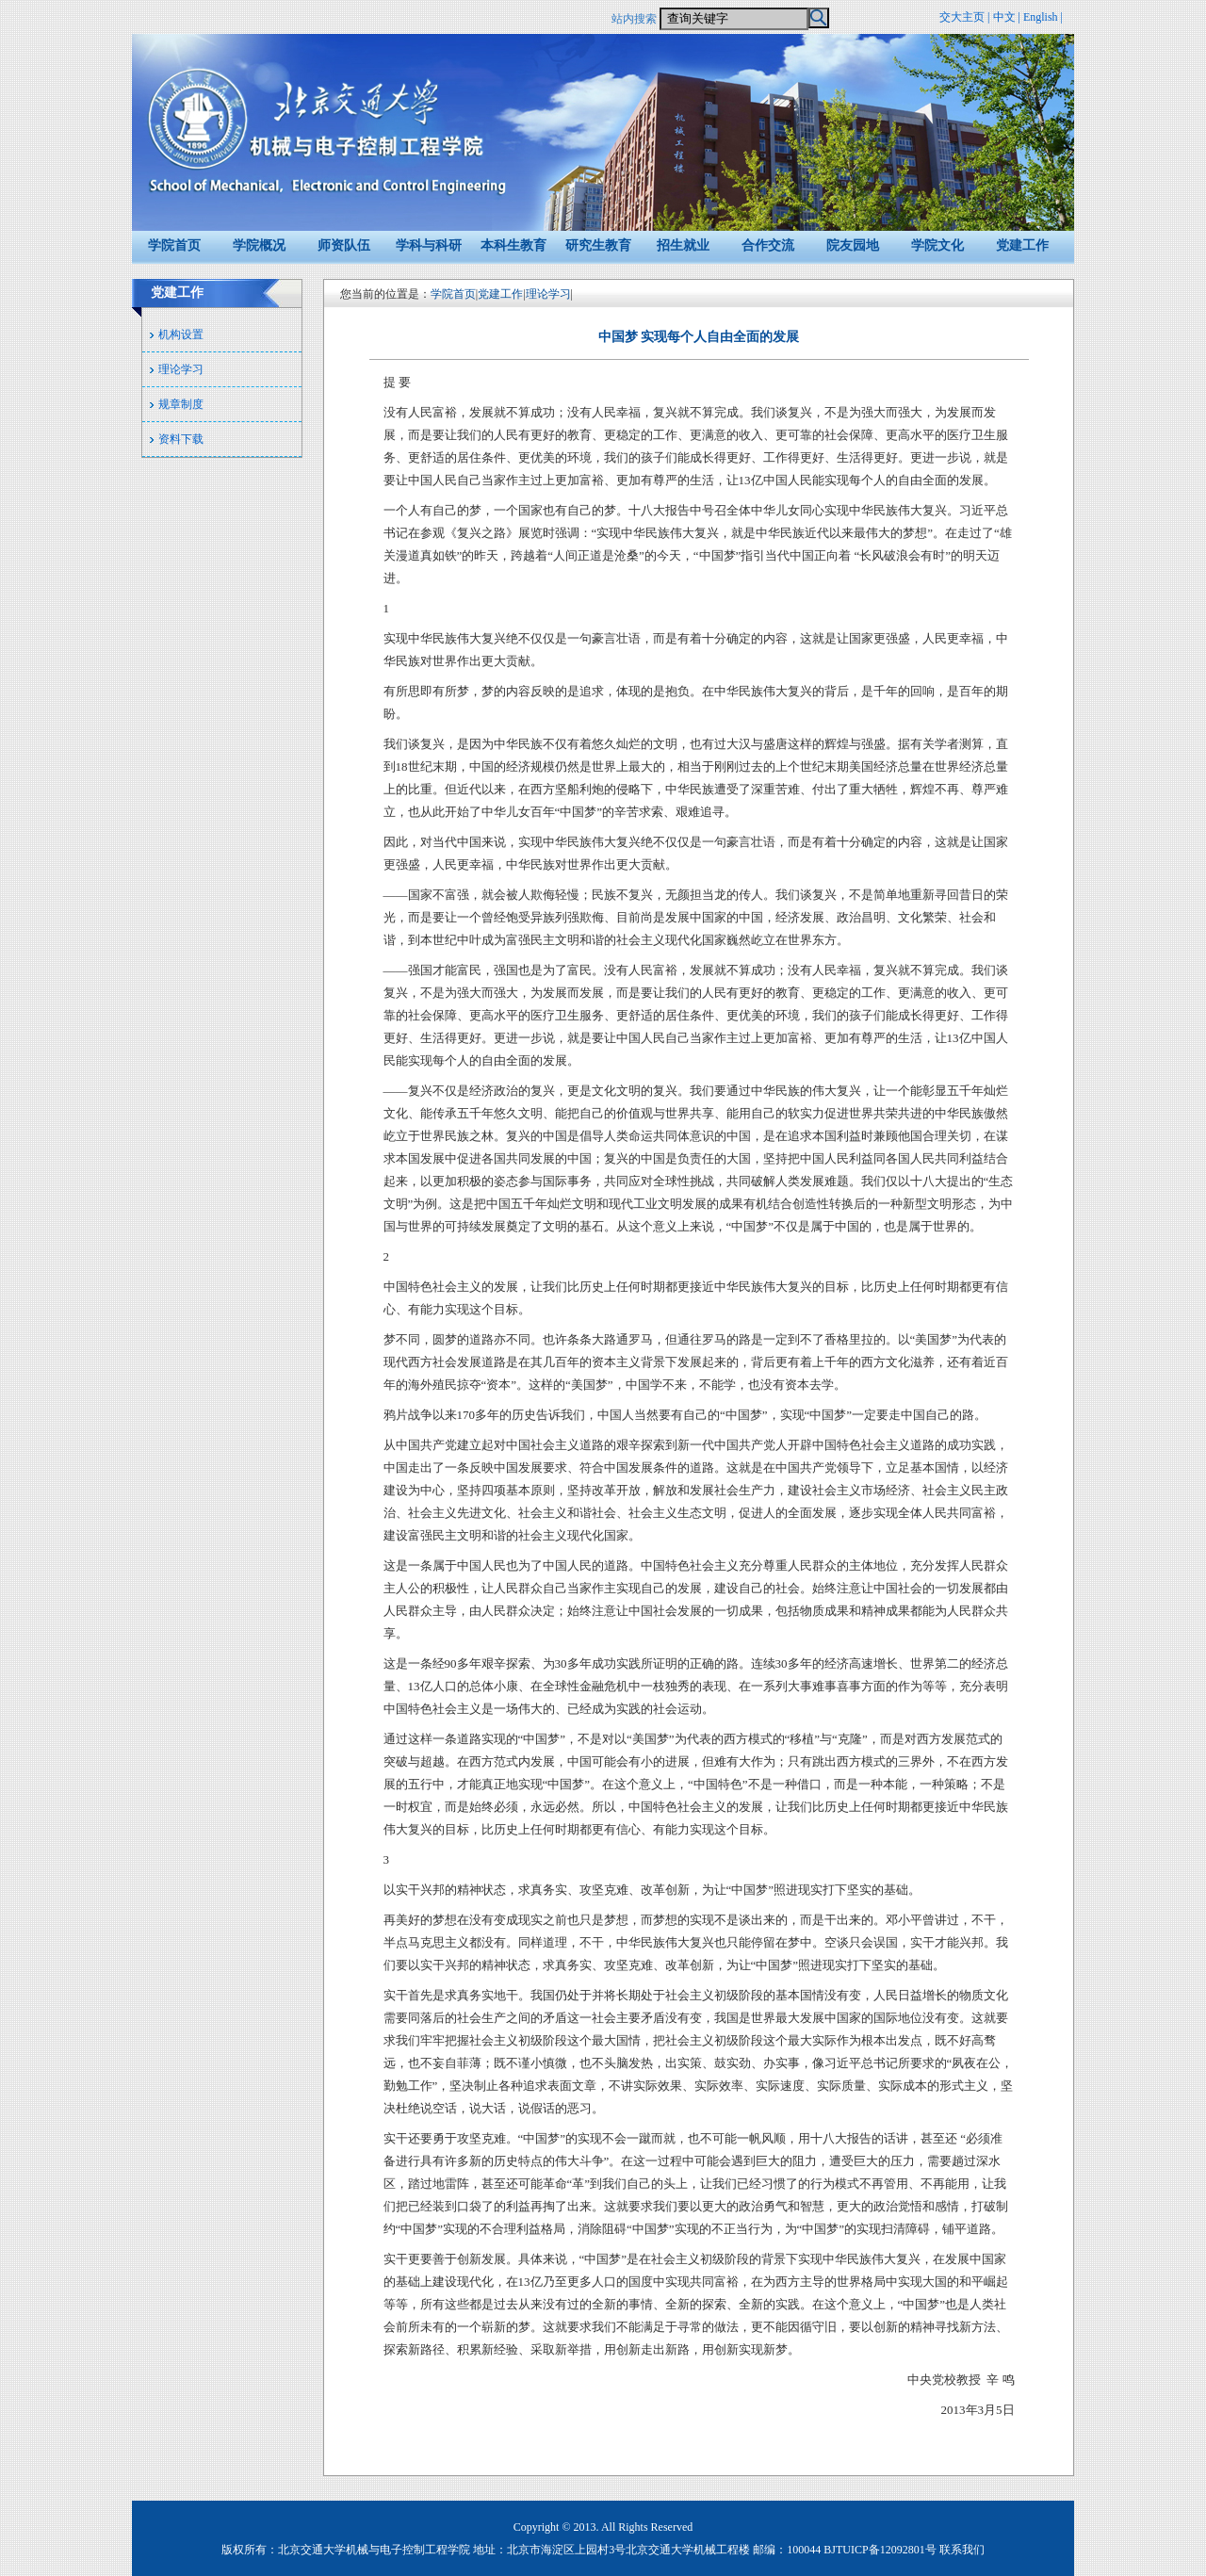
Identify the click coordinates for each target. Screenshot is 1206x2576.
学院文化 (937, 245)
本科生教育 (513, 245)
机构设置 (181, 334)
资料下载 (181, 439)
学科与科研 (429, 245)
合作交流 (768, 245)
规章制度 (181, 404)
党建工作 (1022, 245)
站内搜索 (634, 18)
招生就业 (683, 245)
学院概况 (259, 245)
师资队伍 (344, 245)
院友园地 (852, 245)
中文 (1004, 17)
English (1040, 17)
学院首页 (174, 245)
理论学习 (181, 369)
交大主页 (962, 17)
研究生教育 (598, 245)
